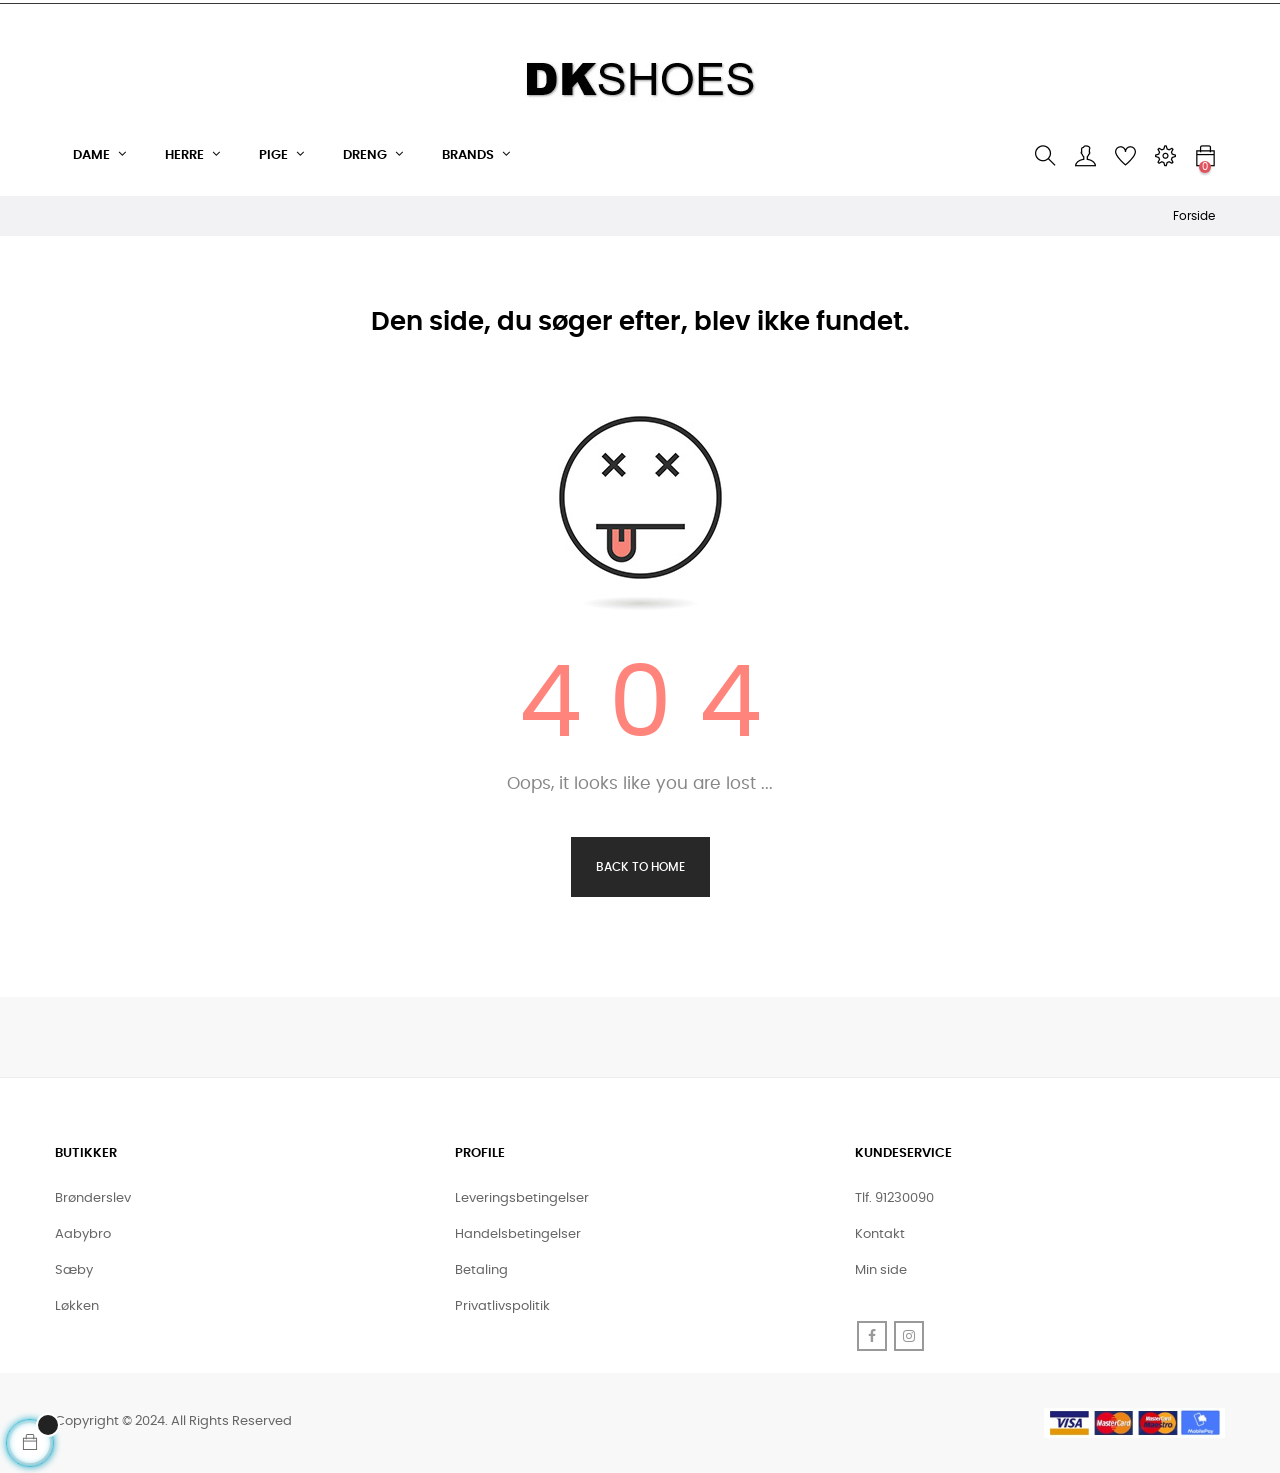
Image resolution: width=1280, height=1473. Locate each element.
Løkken (77, 1306)
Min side (881, 1270)
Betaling (481, 1270)
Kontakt (880, 1234)
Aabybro (83, 1234)
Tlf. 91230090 (894, 1198)
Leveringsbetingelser (522, 1198)
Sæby (74, 1270)
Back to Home (640, 867)
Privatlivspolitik (502, 1306)
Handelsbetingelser (518, 1234)
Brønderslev (93, 1198)
